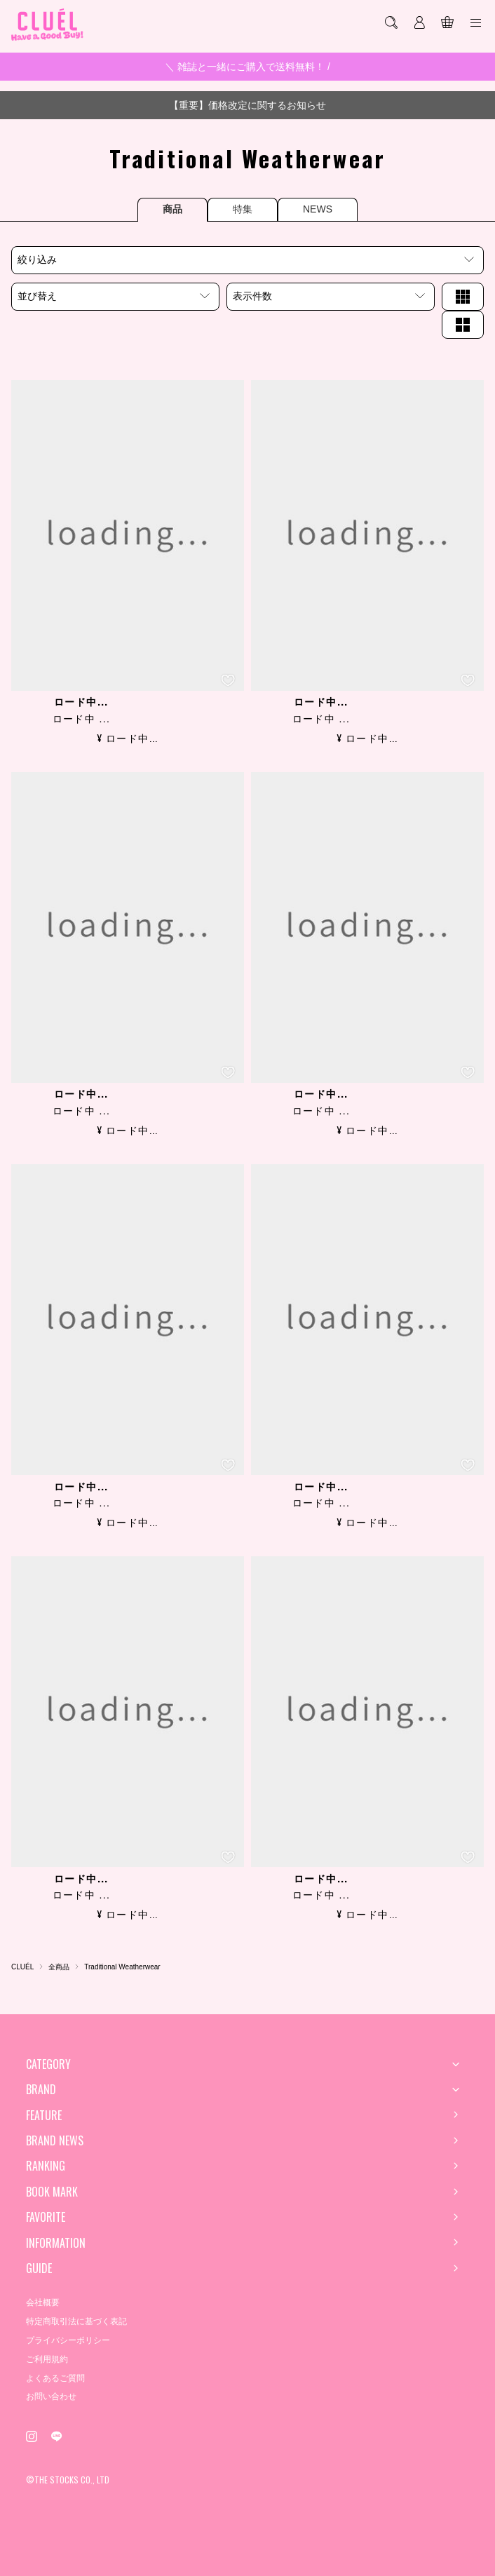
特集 (242, 209)
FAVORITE (45, 2217)
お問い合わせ (51, 2396)
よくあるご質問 (55, 2378)
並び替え (37, 296)
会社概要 (43, 2302)
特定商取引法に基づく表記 (76, 2321)
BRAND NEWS (54, 2140)
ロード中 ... (82, 718)
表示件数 (252, 296)
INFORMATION (56, 2243)
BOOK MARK (52, 2191)
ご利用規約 (47, 2359)
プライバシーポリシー (68, 2340)
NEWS (317, 209)
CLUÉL (22, 1967)
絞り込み (37, 259)
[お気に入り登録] (228, 680)
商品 (172, 209)
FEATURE (44, 2115)
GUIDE (39, 2268)
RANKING (45, 2165)
